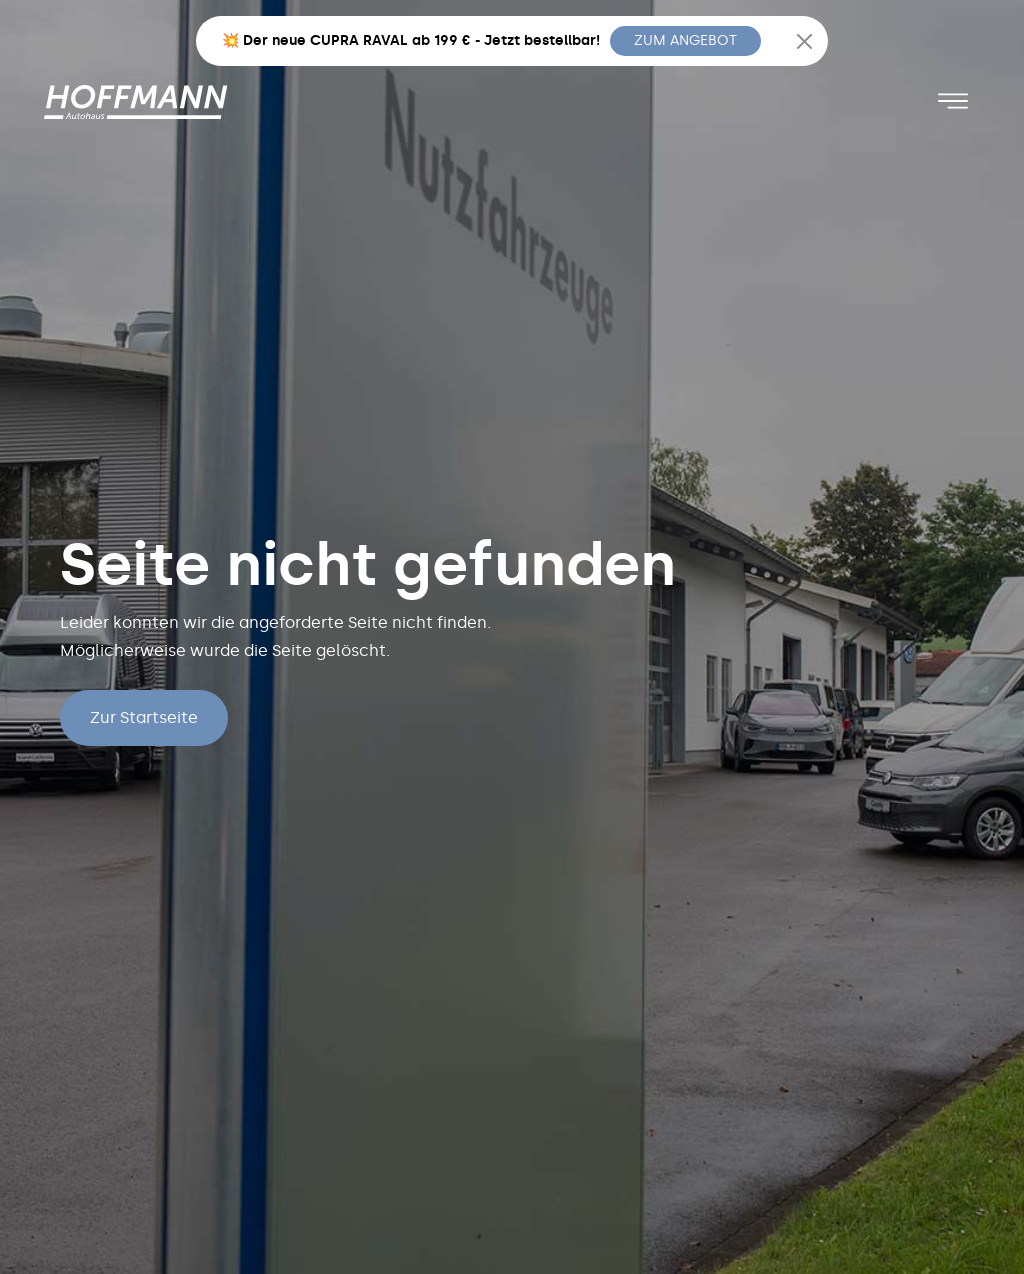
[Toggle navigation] (953, 101)
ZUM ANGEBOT (685, 40)
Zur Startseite (144, 717)
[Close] (804, 41)
